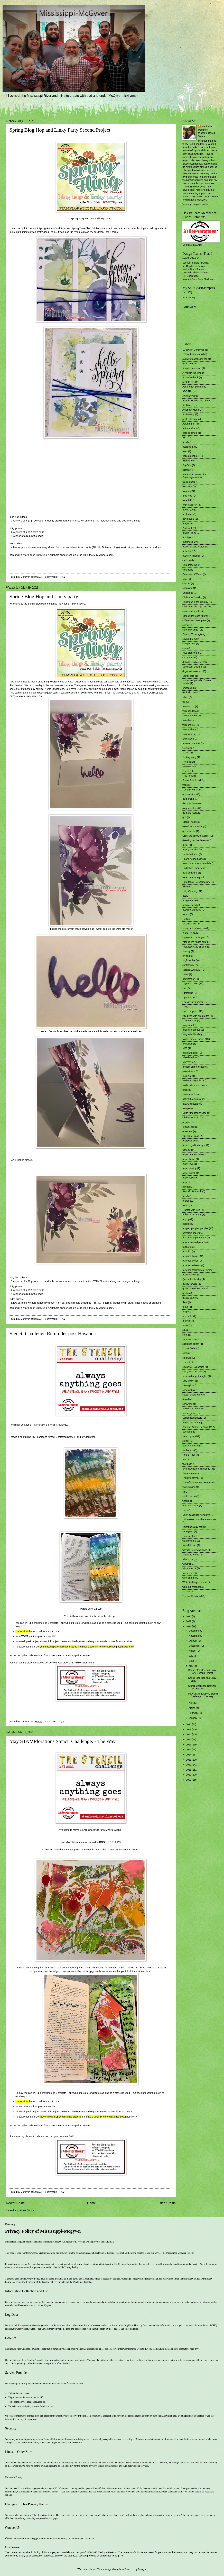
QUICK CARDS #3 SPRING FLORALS (136, 692)
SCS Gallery (188, 297)
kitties (185, 974)
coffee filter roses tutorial (195, 616)
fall (183, 702)
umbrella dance (190, 1505)
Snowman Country (192, 1408)
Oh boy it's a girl (190, 1117)
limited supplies (190, 1011)
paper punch (188, 1173)
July (191, 1656)
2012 (189, 1764)
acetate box (188, 382)
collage (186, 625)
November (194, 1636)
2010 (189, 1774)
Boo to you (188, 509)
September (195, 1646)
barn (184, 437)
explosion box (189, 692)
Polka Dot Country (191, 1214)
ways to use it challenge (194, 1550)
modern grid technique (194, 1067)
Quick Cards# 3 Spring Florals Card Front (43, 228)
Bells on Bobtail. (190, 456)
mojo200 (186, 1076)
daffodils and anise (192, 662)
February (194, 1713)
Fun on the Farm (191, 789)
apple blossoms (190, 419)
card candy (188, 560)
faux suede (188, 738)
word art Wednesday (193, 1587)
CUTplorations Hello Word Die (26, 696)
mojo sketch (188, 1071)
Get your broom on (192, 803)
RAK (184, 1302)
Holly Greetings (190, 891)
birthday (186, 470)
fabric (185, 697)
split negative (189, 1413)
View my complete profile (195, 204)
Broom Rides (189, 533)
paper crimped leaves (193, 1154)
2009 (189, 1780)
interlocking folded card (194, 942)
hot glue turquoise (191, 909)
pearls (185, 1196)
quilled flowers (189, 1284)
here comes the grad (193, 877)
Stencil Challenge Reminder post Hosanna (53, 1333)
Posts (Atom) (27, 2210)
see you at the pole (192, 1371)
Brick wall (187, 528)
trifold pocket (189, 1496)
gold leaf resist (190, 813)
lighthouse (187, 993)
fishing (185, 752)
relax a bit (187, 1316)
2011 (189, 1770)
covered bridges (190, 639)
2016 (189, 1744)
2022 (189, 1621)
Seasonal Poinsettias (193, 1367)
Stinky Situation (190, 1445)
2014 (189, 1754)
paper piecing (189, 1168)
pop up (186, 1219)
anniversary (188, 414)
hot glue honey (190, 900)
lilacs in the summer (192, 1002)
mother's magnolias (192, 1080)
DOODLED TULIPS (110, 1842)
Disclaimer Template (82, 2282)
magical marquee (191, 1030)
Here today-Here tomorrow (196, 882)
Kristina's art (188, 979)
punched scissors (191, 1265)
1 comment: (51, 1721)
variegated (187, 1531)
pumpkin (186, 1251)
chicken (186, 583)
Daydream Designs (192, 666)
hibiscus (186, 886)
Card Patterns (189, 565)
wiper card (187, 1573)
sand (185, 1335)
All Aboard (187, 405)
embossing (188, 688)
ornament (187, 1131)
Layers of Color (190, 983)
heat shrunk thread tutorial (196, 863)
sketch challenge (191, 1394)
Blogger (142, 2569)
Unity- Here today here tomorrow (199, 1519)
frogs (185, 785)
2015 (189, 1749)
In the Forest (188, 933)
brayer (185, 523)
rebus (185, 1307)
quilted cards (189, 1297)
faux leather (188, 729)
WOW (185, 1591)
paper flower (188, 1159)
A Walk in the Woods (193, 373)
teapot (185, 1459)
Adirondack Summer (193, 386)
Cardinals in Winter (192, 574)
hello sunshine (189, 872)
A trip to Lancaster (191, 368)
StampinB (187, 1431)
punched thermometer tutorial (197, 1270)
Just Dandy (188, 965)
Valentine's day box (192, 1527)
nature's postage (191, 1104)
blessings (187, 486)
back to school (189, 433)
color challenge (190, 629)
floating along (189, 757)
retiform (186, 1321)
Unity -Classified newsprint (196, 1515)
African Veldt (188, 396)
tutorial (185, 1501)
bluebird (186, 500)
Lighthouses (188, 997)
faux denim (188, 720)
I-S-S (185, 919)
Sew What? (188, 1381)
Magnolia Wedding (192, 1034)
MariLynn (206, 126)
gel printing (188, 799)
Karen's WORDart (191, 970)
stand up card (189, 1436)
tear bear (187, 1464)
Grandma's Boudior (192, 826)
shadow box (188, 1390)
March (192, 1708)
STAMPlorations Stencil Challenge (48, 1424)
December (194, 1630)
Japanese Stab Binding (194, 946)
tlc (183, 1492)
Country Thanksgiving (193, 634)
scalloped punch (190, 1344)
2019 (189, 1729)
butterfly (186, 551)
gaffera (120, 2569)
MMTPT (186, 1062)
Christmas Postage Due (194, 606)
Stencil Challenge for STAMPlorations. (101, 1830)
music (185, 1090)
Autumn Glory (189, 428)
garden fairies (189, 794)
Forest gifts (188, 771)
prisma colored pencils (194, 1242)
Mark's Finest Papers (193, 1039)
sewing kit (187, 1385)
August (193, 1651)
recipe (185, 1311)
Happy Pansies (190, 849)
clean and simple (191, 611)
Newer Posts (15, 2203)
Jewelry (186, 951)
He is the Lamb (190, 854)
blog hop (186, 491)
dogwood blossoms (192, 671)
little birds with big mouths (195, 1016)
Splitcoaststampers (192, 1418)
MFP (184, 1048)
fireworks (187, 748)
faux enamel (188, 725)
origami (186, 1122)
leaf (184, 988)
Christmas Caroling (192, 597)
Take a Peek (188, 1455)
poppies (186, 1224)
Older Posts (167, 2203)
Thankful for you (190, 1478)
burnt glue (187, 537)
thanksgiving (188, 1487)
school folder (189, 1348)
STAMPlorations (76, 603)
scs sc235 (187, 1362)
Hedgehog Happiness (193, 868)
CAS (184, 579)
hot (184, 896)
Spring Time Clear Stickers (86, 228)
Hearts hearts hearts (193, 859)
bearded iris (188, 447)
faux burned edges (192, 715)
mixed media (189, 1057)
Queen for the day (191, 1279)
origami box (188, 1127)
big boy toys (188, 460)
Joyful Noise (188, 960)
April (191, 1703)
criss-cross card (190, 653)
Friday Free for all (191, 780)
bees (185, 451)
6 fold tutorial (189, 363)
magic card (188, 1025)
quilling (186, 1293)
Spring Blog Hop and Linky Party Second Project (60, 130)
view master (188, 1536)
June (192, 1661)
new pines (187, 1108)
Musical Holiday (190, 1094)
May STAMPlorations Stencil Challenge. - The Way (63, 1741)
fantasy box (188, 706)
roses (185, 1325)
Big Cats (186, 465)
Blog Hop (187, 495)
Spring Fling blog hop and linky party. (91, 218)
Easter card (188, 676)
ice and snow (189, 923)
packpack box (189, 1140)
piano (185, 1205)
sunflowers (188, 1450)
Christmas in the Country (195, 602)
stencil (185, 1441)
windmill (186, 1564)
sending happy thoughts (194, 1376)
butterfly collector (191, 556)
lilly (184, 1006)
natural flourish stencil (193, 1099)
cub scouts (188, 657)
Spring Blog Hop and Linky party (44, 596)
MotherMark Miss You (193, 1085)
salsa (185, 1330)
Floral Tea (187, 762)
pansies (186, 1150)
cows (185, 648)
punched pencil (190, 1260)
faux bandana (189, 711)
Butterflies (187, 542)
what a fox (187, 1559)
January (193, 1718)
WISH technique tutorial (194, 1582)
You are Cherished (192, 1596)
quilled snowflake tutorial (195, 1288)
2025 (189, 1616)
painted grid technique (194, 1145)
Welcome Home (190, 1554)
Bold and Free (189, 505)
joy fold (186, 956)
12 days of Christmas (193, 350)
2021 (189, 1626)
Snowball (187, 1399)
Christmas (187, 593)
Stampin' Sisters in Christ (195, 1427)
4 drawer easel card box (194, 359)
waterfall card (189, 1545)
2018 (189, 1734)
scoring (186, 1353)
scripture (186, 1358)
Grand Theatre (190, 822)
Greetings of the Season (195, 840)
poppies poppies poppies (195, 1228)
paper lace (187, 1164)
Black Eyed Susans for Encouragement (194, 476)
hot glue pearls (190, 905)
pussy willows (189, 1274)
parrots (186, 1187)
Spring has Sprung (192, 1422)
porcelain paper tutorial (194, 1237)
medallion (187, 1043)
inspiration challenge (193, 937)
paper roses (188, 1177)
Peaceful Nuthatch (192, 1191)
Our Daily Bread (190, 1136)
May (191, 1666)
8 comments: (52, 577)
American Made (190, 410)
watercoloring (189, 1540)
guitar (185, 845)
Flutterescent (189, 766)
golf (184, 817)
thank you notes (190, 1473)
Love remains (189, 1020)
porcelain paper (190, 1233)
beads (185, 442)
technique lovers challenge (196, 1468)
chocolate (187, 588)
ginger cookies (190, 808)
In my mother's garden (194, 928)
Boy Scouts (188, 519)
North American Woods (194, 1113)
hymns (185, 914)
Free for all (188, 775)
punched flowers (190, 1256)
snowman (187, 1404)
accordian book (190, 377)
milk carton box (190, 1053)
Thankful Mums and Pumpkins (198, 1482)
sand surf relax (190, 1339)
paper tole (187, 1182)
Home (91, 2203)
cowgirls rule (188, 643)
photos (185, 1201)
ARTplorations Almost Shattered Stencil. (53, 1437)
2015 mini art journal (193, 354)
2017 (189, 1739)
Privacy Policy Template (53, 2282)
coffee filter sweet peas (194, 620)
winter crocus (189, 1568)
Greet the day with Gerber (195, 836)
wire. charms (189, 1578)
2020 (189, 1724)
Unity (185, 1510)
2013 (189, 1760)
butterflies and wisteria (194, 546)
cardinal (186, 570)
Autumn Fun (188, 423)
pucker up (187, 1247)
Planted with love (191, 1210)
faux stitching (189, 734)
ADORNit (187, 391)
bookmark (187, 514)
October (193, 1641)
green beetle (188, 831)
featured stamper (191, 743)
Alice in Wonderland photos (196, 400)
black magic (188, 482)
